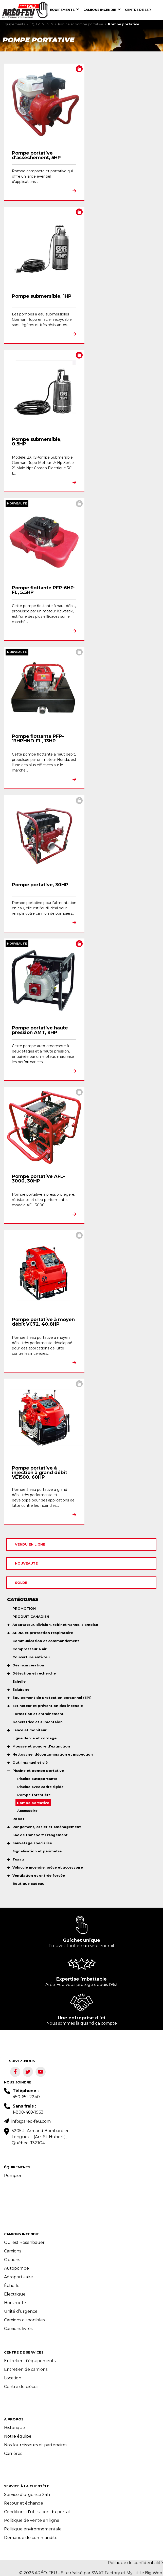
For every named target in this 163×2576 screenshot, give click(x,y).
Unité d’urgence (21, 2311)
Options (12, 2259)
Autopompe (16, 2268)
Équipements (14, 24)
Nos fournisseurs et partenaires (35, 2444)
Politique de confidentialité (135, 2562)
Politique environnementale (33, 2529)
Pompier (13, 2175)
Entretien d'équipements (30, 2360)
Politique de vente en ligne (31, 2520)
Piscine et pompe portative (80, 24)
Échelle (12, 2285)
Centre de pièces (21, 2386)
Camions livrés (18, 2328)
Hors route (15, 2302)
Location (12, 2378)
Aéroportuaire (18, 2276)
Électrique (15, 2294)
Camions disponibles (24, 2320)
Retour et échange (23, 2503)
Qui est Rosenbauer (24, 2242)
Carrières (13, 2453)
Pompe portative (123, 24)
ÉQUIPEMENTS (41, 24)
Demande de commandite (31, 2537)
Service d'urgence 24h (27, 2494)
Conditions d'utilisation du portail (37, 2511)
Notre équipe (17, 2436)
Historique (14, 2427)
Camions (12, 2251)
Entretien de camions (25, 2369)
